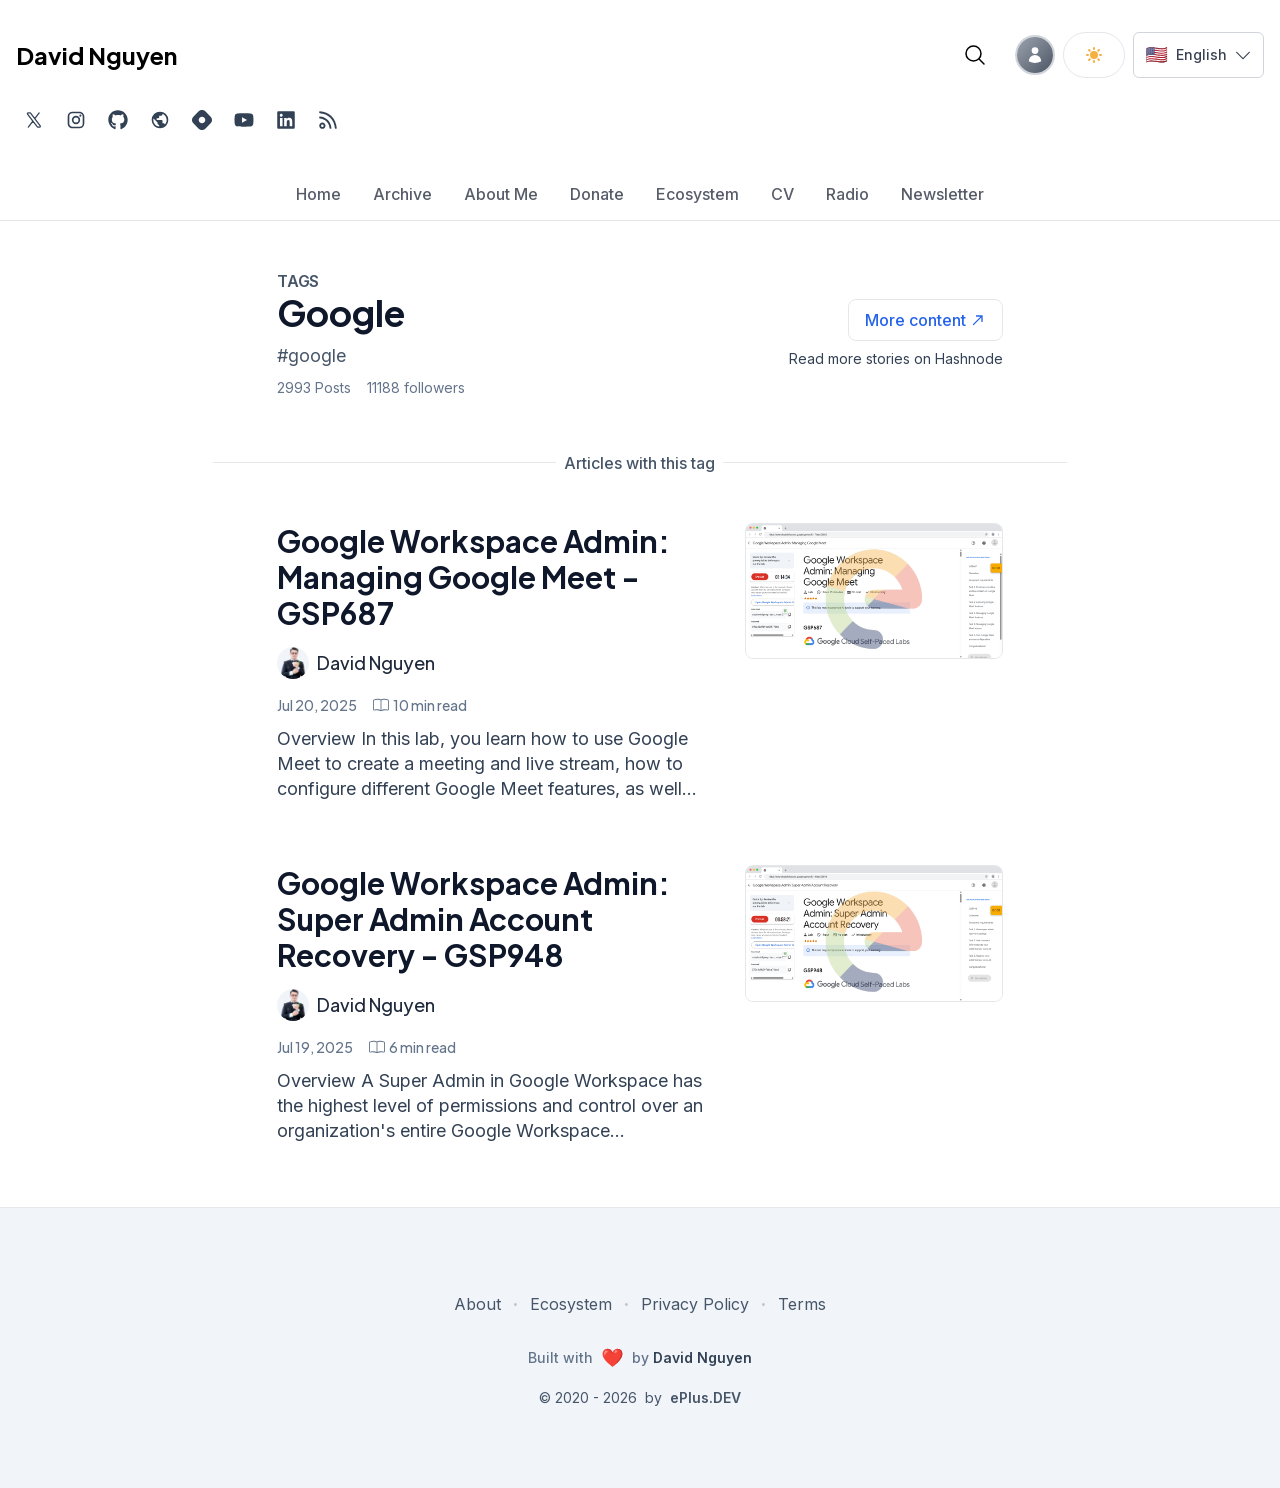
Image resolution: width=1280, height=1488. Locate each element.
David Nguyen (376, 662)
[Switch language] (1198, 55)
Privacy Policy (695, 1304)
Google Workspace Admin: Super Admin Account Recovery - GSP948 (473, 919)
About (477, 1304)
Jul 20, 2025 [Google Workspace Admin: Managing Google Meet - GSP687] (317, 705)
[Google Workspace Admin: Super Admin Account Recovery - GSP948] (874, 933)
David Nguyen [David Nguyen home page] (96, 55)
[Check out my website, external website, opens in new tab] (160, 120)
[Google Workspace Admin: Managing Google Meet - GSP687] (874, 591)
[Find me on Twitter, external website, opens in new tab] (34, 120)
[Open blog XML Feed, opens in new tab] (328, 120)
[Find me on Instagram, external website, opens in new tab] (76, 120)
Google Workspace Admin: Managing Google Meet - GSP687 (473, 577)
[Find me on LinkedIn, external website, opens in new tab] (286, 120)
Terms (802, 1304)
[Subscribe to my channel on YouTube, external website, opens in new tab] (244, 120)
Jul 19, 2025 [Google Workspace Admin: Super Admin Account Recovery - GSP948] (315, 1047)
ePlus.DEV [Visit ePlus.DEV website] (705, 1397)
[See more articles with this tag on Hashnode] (925, 320)
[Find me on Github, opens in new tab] (118, 120)
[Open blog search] (975, 55)
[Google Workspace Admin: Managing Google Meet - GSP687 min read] (420, 705)
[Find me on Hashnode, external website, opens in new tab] (202, 120)
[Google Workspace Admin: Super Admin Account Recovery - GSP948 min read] (412, 1047)
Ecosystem (571, 1304)
